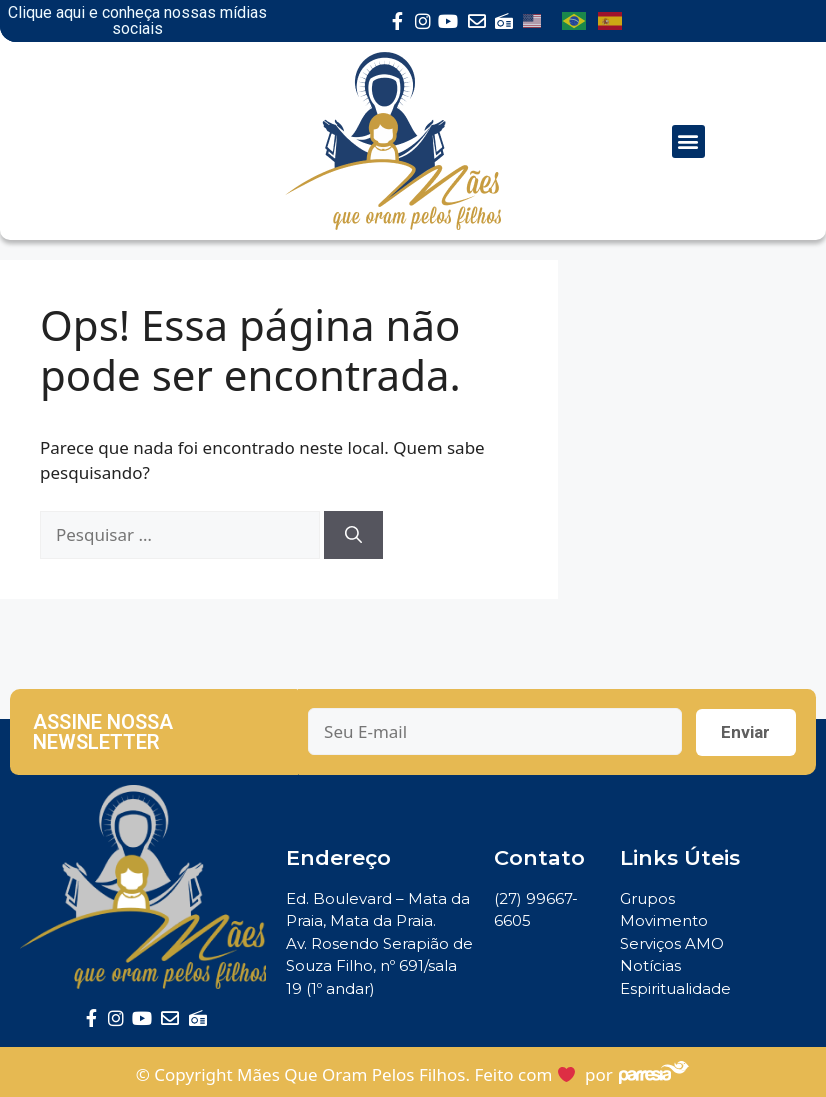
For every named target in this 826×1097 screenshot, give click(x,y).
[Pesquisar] (353, 535)
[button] (688, 141)
